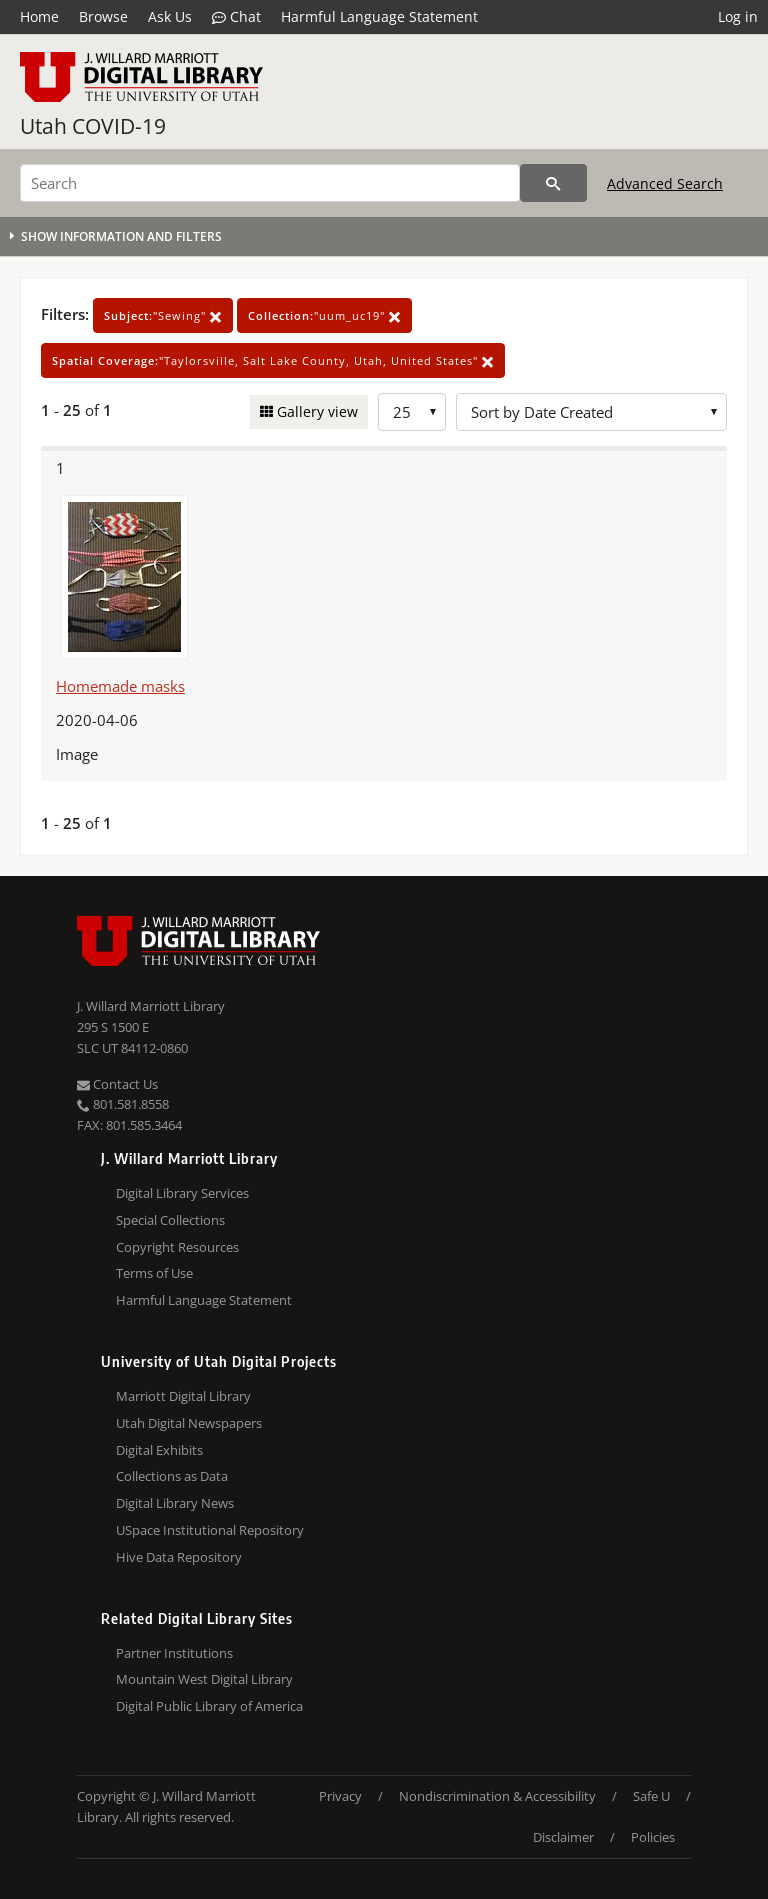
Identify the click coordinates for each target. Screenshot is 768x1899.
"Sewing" (163, 315)
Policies (653, 1837)
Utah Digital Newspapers (189, 1423)
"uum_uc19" (324, 315)
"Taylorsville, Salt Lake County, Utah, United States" (273, 360)
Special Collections (170, 1220)
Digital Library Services (182, 1193)
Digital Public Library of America (209, 1706)
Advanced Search (665, 183)
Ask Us (170, 16)
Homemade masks (120, 686)
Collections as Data (172, 1476)
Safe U (651, 1796)
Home (39, 16)
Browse (103, 16)
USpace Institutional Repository (210, 1530)
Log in (738, 16)
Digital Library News (175, 1503)
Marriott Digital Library (183, 1396)
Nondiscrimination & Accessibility (497, 1796)
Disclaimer (563, 1837)
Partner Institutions (174, 1653)
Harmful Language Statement (379, 16)
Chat (236, 17)
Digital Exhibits (159, 1450)
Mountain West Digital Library (204, 1679)
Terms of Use (154, 1273)
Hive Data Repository (179, 1557)
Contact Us (117, 1084)
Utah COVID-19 (93, 126)
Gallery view (315, 411)
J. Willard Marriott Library (151, 1006)
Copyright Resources (177, 1247)
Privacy (340, 1796)
